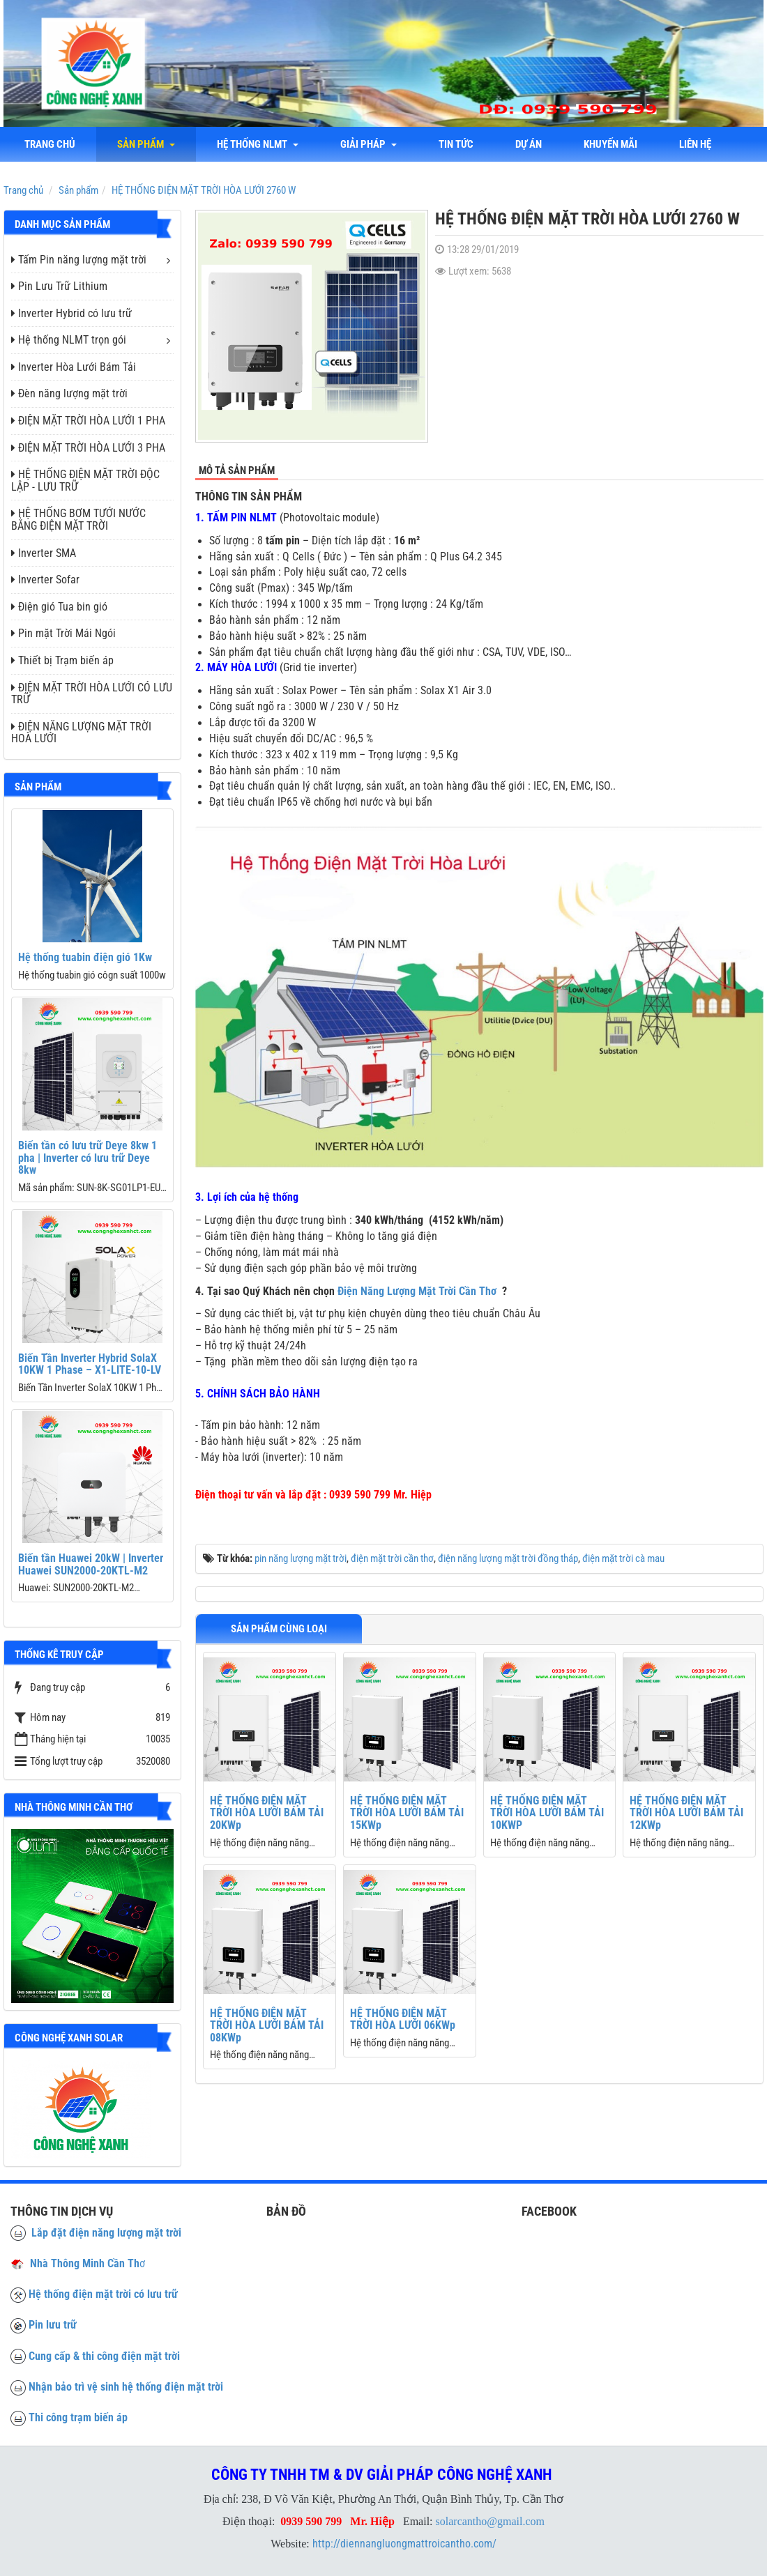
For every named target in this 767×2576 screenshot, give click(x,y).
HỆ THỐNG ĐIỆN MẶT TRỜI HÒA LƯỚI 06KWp (402, 2019)
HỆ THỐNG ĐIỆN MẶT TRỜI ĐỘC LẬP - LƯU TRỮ (85, 480)
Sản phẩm (146, 144)
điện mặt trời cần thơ (392, 1558)
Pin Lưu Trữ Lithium (59, 286)
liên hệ (695, 144)
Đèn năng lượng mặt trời (69, 393)
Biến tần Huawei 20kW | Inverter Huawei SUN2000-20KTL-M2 (90, 1564)
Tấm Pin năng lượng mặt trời (78, 259)
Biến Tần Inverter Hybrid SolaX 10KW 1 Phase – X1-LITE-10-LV (89, 1364)
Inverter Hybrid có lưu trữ (71, 313)
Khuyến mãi (610, 144)
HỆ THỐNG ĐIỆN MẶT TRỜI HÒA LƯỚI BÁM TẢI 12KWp (686, 1813)
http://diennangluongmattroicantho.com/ (404, 2543)
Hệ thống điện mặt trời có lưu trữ (103, 2294)
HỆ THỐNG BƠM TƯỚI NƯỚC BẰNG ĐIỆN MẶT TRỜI (78, 519)
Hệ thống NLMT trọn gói (68, 339)
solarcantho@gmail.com (490, 2521)
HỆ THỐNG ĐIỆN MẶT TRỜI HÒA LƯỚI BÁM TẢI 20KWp (267, 1813)
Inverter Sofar (45, 579)
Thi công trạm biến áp (78, 2417)
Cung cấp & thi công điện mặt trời (104, 2356)
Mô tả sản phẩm (237, 470)
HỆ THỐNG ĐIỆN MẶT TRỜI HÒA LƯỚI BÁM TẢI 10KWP (547, 1813)
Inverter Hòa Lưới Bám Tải (73, 367)
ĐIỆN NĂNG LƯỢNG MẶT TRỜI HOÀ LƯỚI (81, 733)
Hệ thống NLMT (257, 144)
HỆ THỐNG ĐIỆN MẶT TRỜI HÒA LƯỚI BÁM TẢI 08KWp (267, 2025)
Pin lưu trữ (53, 2324)
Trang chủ (49, 144)
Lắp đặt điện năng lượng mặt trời (95, 2232)
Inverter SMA (43, 553)
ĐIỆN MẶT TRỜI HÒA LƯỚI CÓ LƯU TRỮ (91, 694)
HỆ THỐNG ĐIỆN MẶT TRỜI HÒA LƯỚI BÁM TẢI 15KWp (407, 1813)
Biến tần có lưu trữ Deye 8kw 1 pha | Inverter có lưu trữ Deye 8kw (87, 1157)
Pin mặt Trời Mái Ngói (63, 633)
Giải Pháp (368, 144)
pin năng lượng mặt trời (301, 1558)
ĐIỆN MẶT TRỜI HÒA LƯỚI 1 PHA (88, 420)
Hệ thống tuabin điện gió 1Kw (85, 957)
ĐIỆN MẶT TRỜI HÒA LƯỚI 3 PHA (88, 447)
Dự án (528, 144)
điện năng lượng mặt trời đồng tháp (508, 1558)
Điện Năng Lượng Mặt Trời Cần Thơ (416, 1291)
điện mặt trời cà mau (623, 1558)
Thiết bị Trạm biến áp (62, 660)
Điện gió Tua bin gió (59, 606)
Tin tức (456, 144)
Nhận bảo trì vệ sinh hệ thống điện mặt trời (126, 2386)
